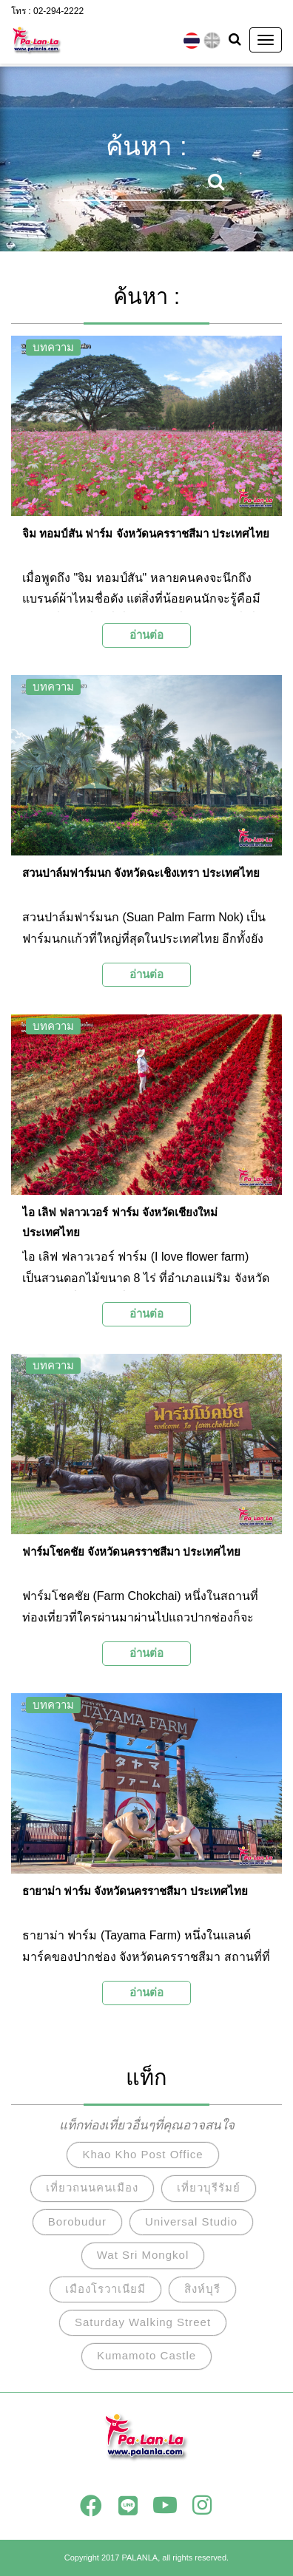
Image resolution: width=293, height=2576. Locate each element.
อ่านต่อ (146, 634)
